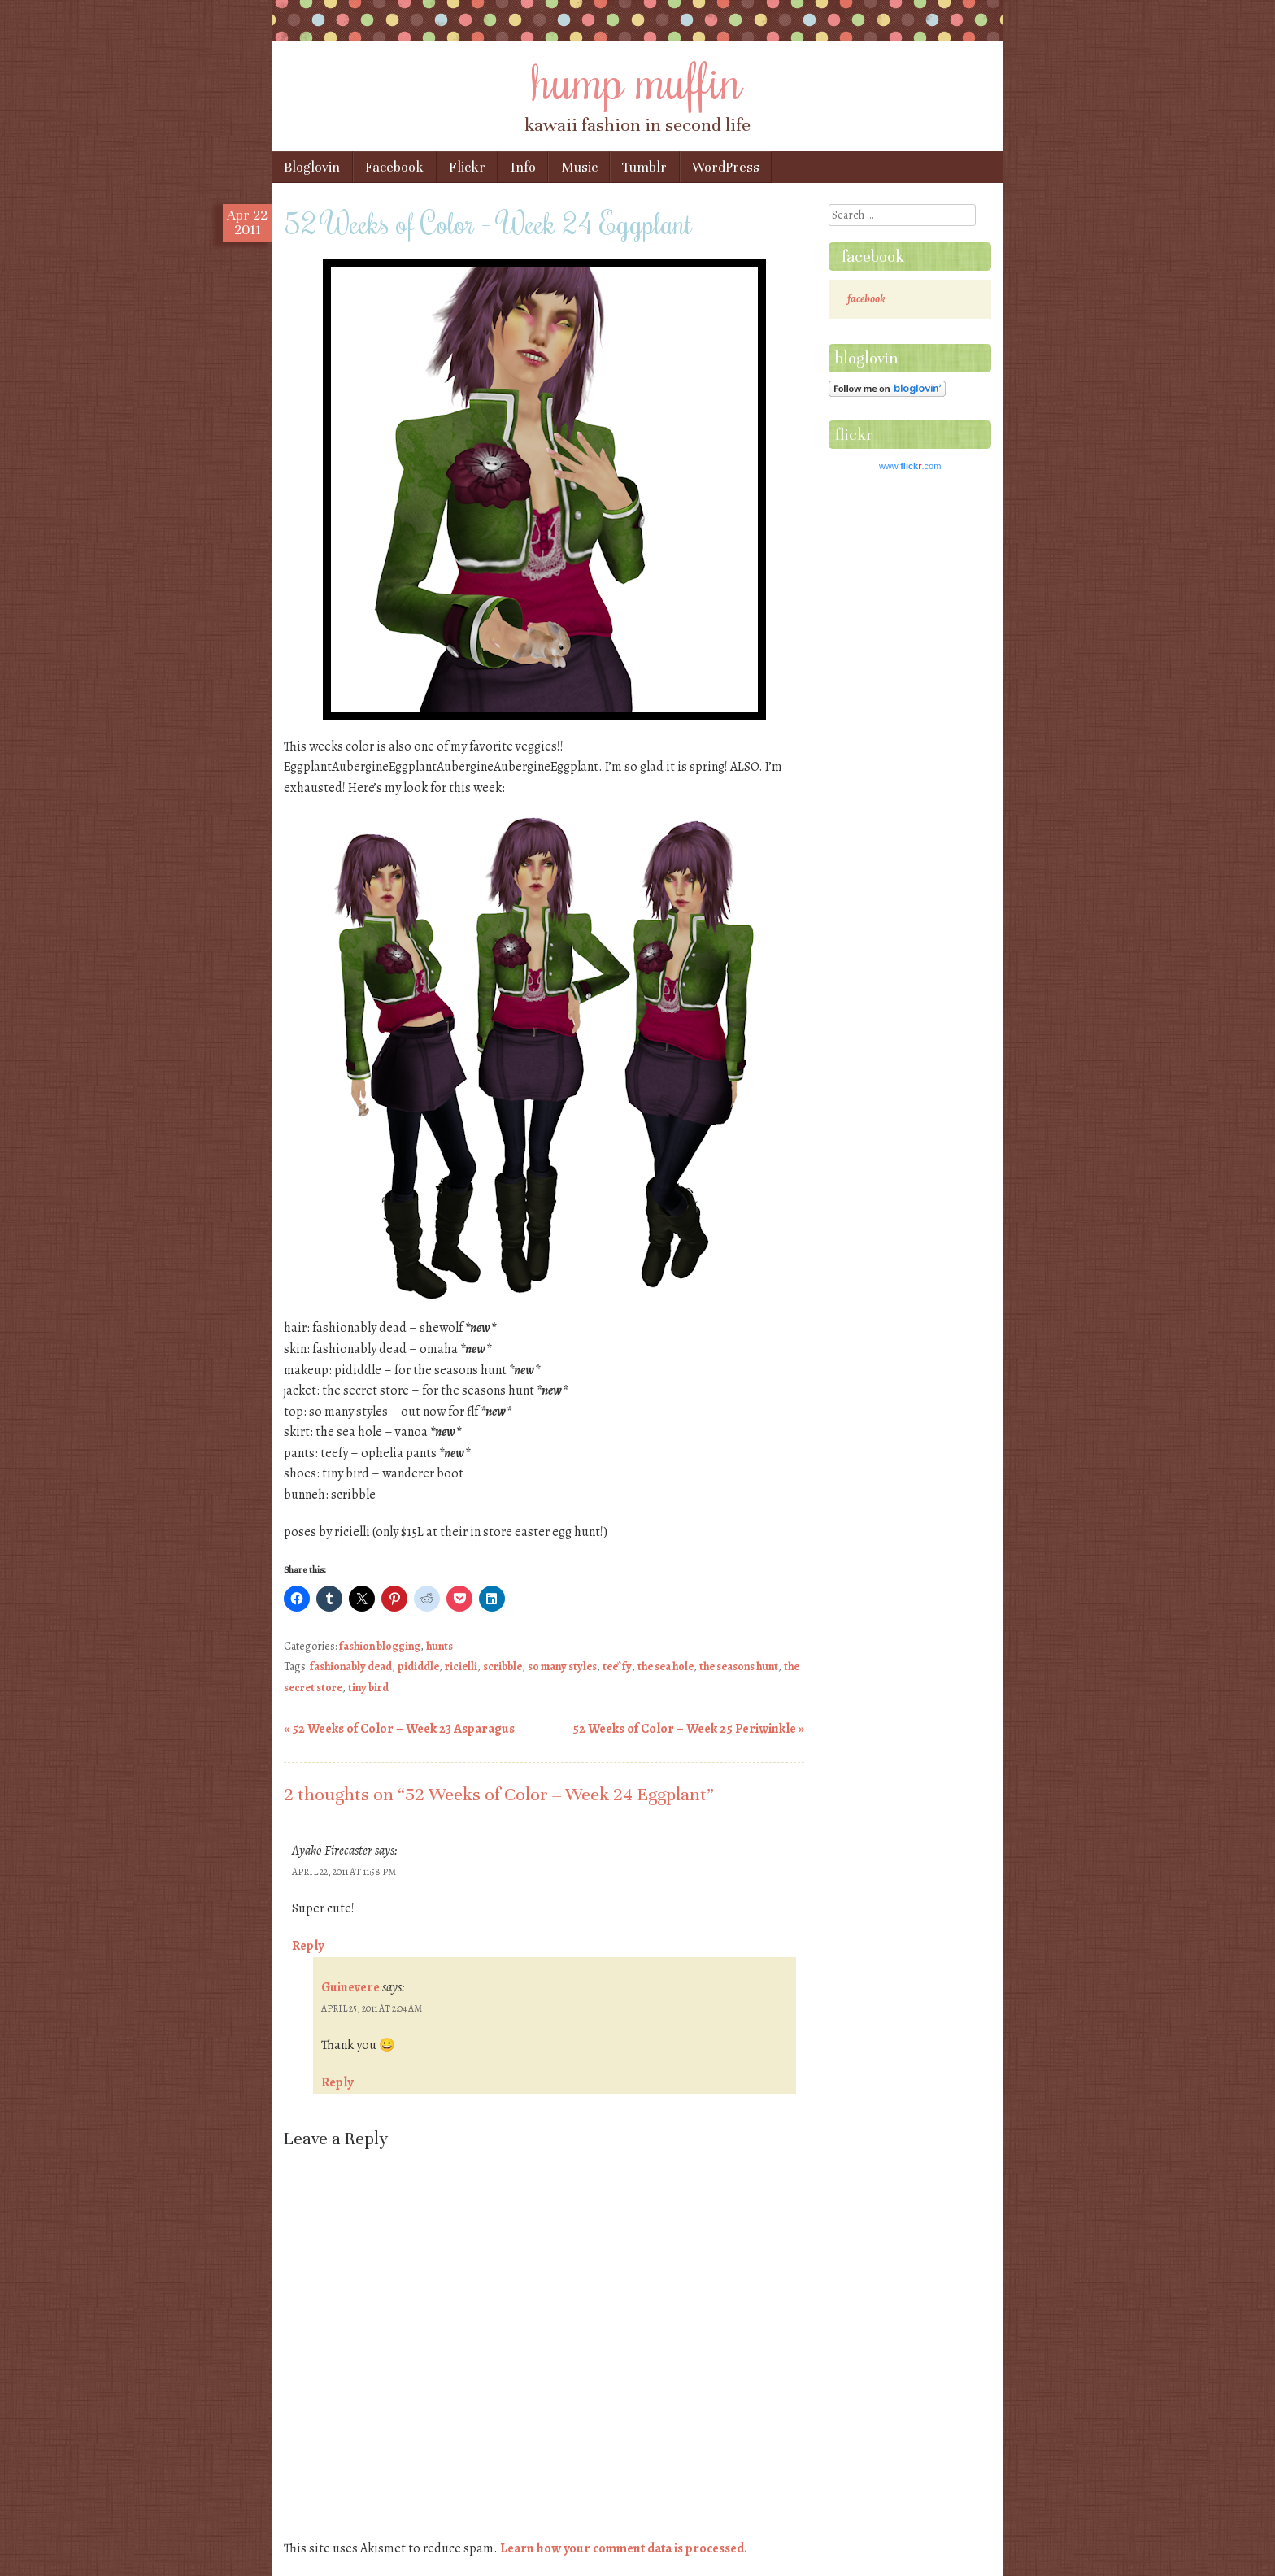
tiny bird (368, 1687)
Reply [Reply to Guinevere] (337, 2082)
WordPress (725, 167)
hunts (439, 1646)
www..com (910, 466)
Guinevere (350, 1987)
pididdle (418, 1666)
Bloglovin (312, 167)
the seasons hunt (738, 1666)
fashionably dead (351, 1666)
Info (523, 167)
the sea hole (666, 1666)
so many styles (562, 1666)
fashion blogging (379, 1646)
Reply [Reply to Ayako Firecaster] (308, 1946)
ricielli (461, 1666)
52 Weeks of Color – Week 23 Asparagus (399, 1729)
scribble (502, 1666)
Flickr (467, 167)
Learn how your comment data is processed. (623, 2548)
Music (579, 167)
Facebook (394, 167)
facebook (873, 256)
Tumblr (644, 167)
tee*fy (617, 1666)
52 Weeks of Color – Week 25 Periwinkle (688, 1729)
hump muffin (637, 79)
